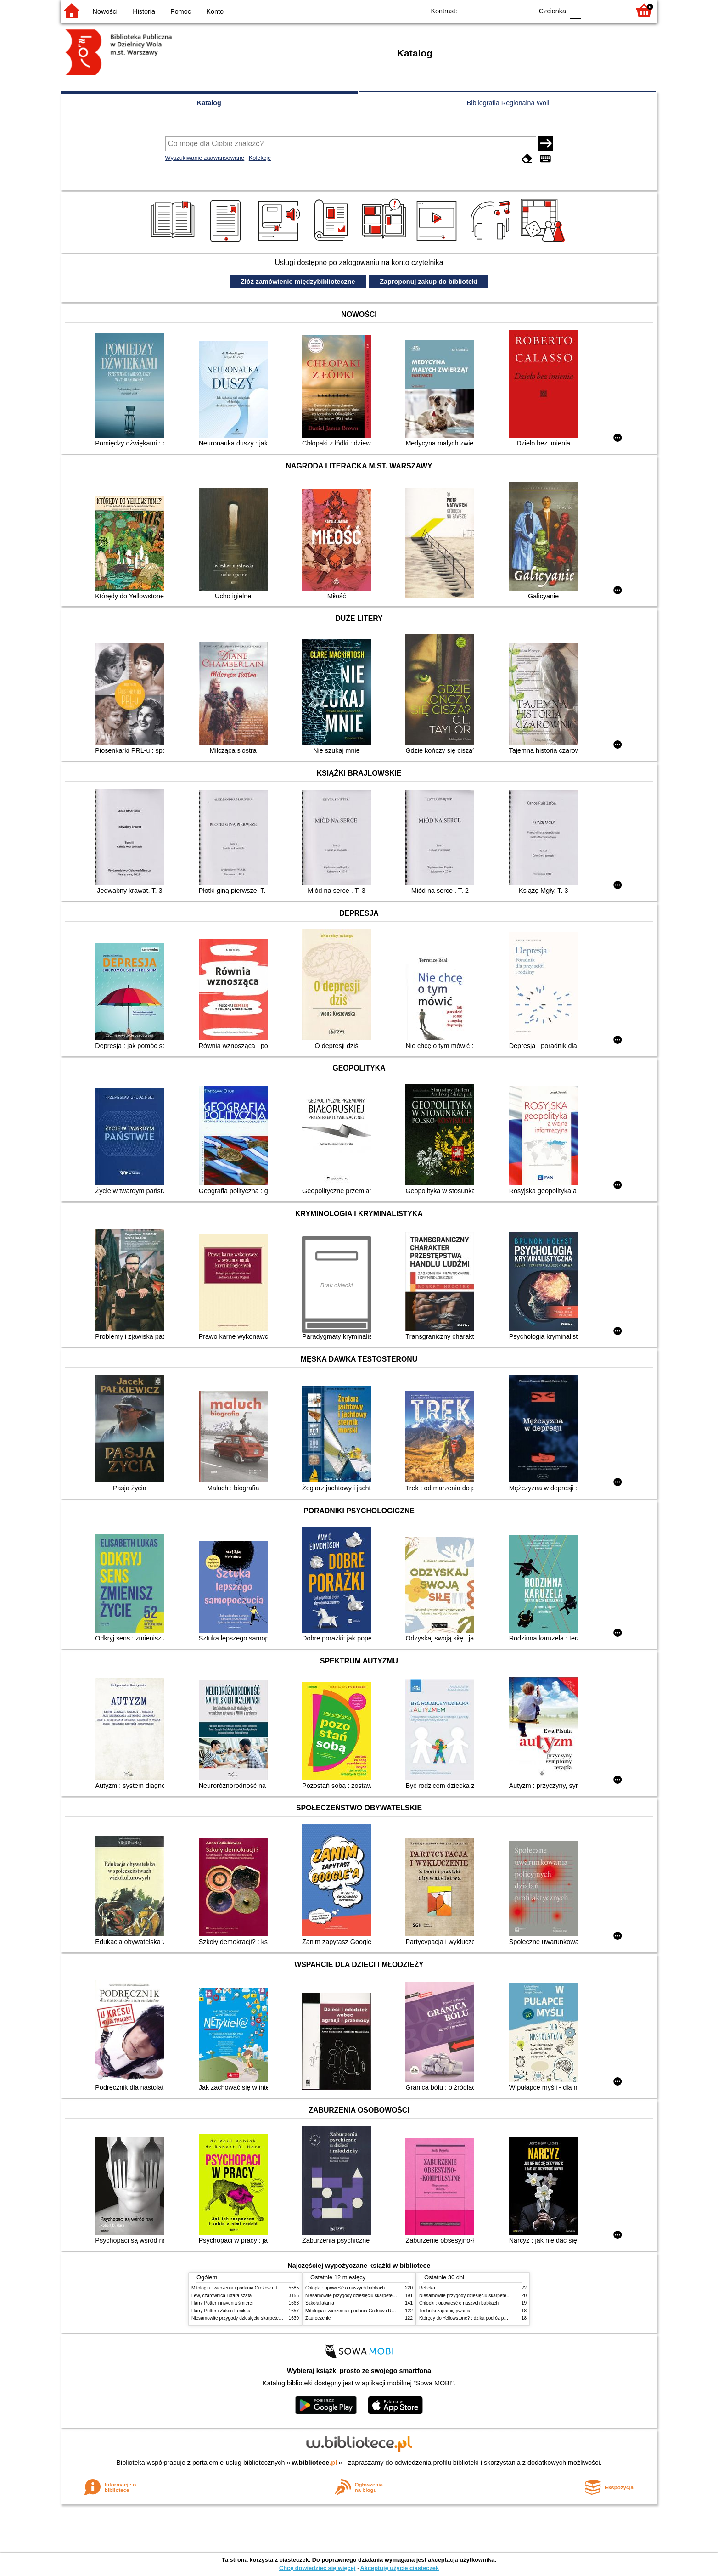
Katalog (209, 103)
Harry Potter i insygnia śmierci (222, 2302)
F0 (575, 10)
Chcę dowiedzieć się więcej (317, 2568)
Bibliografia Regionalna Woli (508, 103)
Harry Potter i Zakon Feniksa (220, 2310)
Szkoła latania (319, 2302)
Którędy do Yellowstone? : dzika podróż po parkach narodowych (484, 2318)
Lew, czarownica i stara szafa (221, 2295)
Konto (215, 11)
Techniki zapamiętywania (444, 2310)
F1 (591, 10)
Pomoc (180, 11)
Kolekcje (260, 157)
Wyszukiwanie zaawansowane (205, 157)
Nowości (105, 11)
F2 (612, 10)
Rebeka (427, 2287)
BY (523, 10)
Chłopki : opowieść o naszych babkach (345, 2287)
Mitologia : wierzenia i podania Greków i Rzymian (241, 2287)
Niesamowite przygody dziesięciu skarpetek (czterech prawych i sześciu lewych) (273, 2318)
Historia (144, 11)
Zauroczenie (318, 2318)
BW (486, 10)
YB (505, 10)
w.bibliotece (314, 2462)
